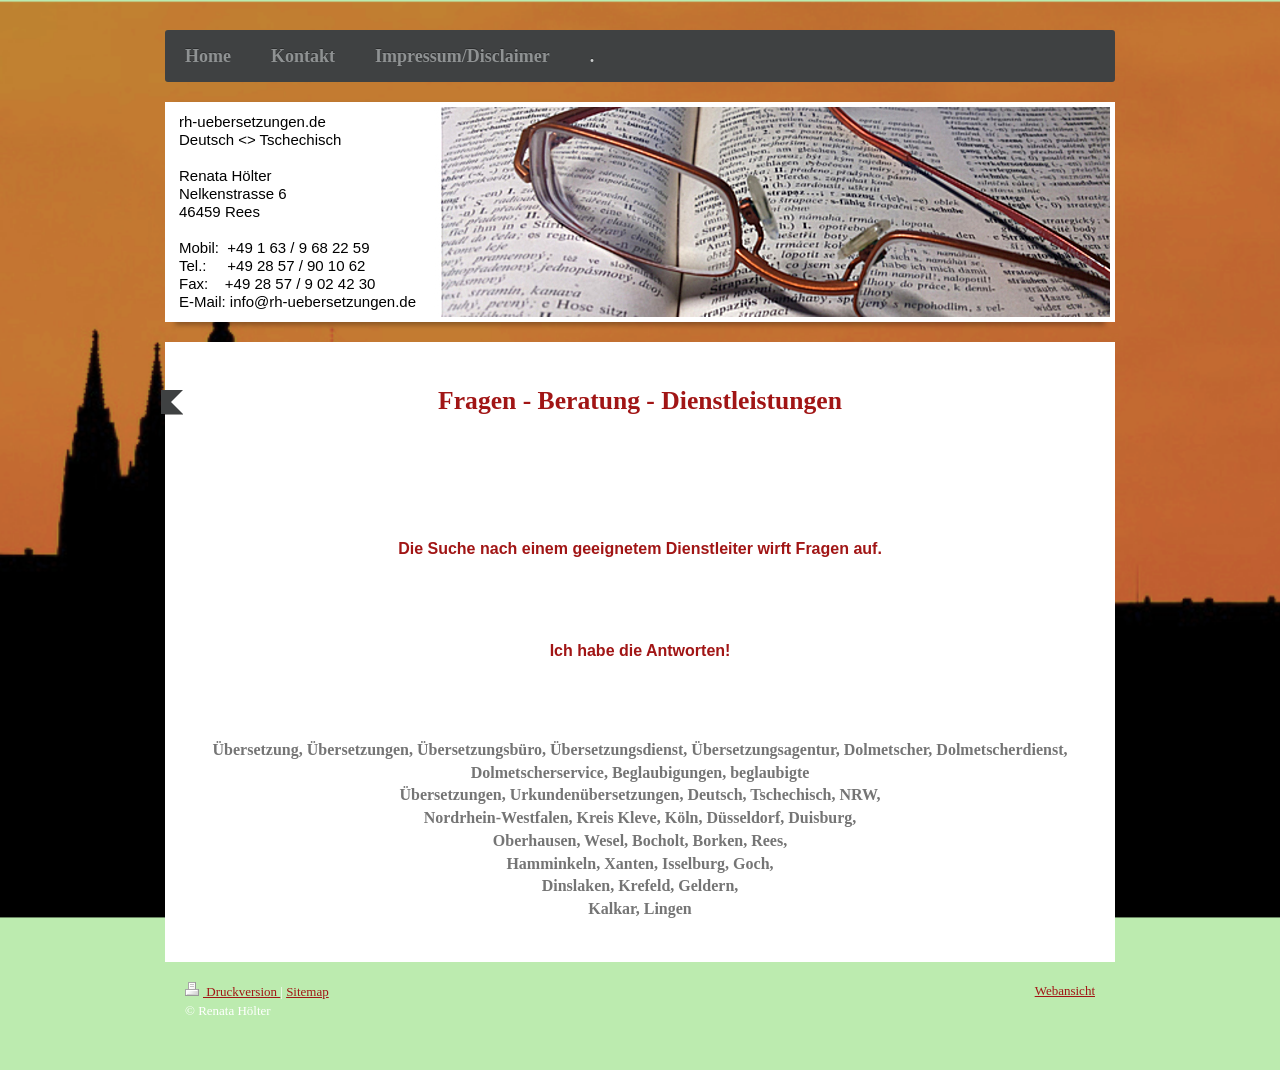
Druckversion (232, 991)
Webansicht (1065, 990)
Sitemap (307, 991)
